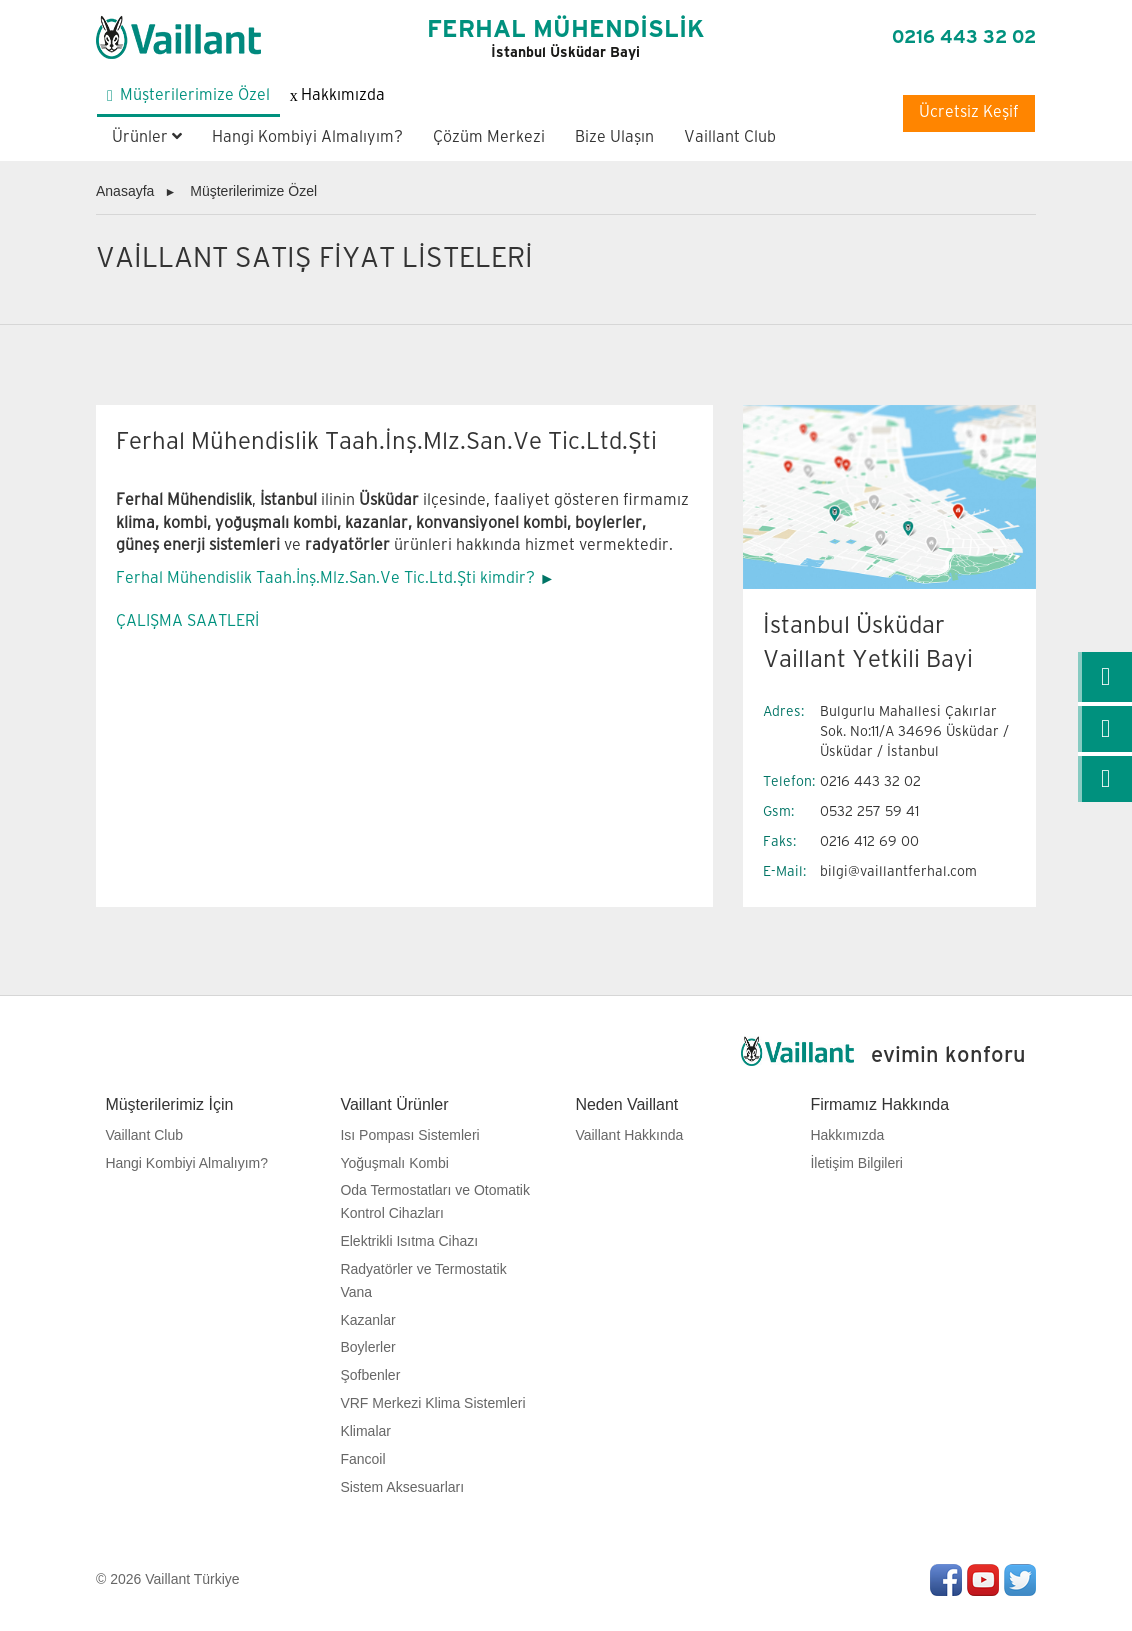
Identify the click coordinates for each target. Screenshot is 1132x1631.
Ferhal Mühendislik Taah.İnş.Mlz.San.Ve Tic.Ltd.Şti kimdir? (325, 578)
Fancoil (362, 1459)
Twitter (1020, 1580)
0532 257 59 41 (869, 811)
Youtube (983, 1580)
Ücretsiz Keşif (969, 112)
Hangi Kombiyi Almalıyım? (307, 137)
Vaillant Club (730, 137)
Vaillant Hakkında (629, 1135)
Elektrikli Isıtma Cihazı (409, 1241)
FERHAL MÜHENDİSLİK (565, 39)
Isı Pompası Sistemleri (409, 1135)
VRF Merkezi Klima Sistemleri (432, 1403)
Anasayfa (125, 191)
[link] (1105, 677)
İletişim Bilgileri (856, 1163)
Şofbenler (370, 1375)
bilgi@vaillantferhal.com (898, 871)
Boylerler (367, 1347)
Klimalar (365, 1431)
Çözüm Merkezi (489, 137)
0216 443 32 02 (964, 37)
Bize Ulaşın (614, 137)
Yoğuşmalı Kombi (394, 1163)
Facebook (946, 1580)
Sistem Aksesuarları (402, 1487)
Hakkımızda (847, 1135)
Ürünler (147, 137)
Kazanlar (367, 1320)
